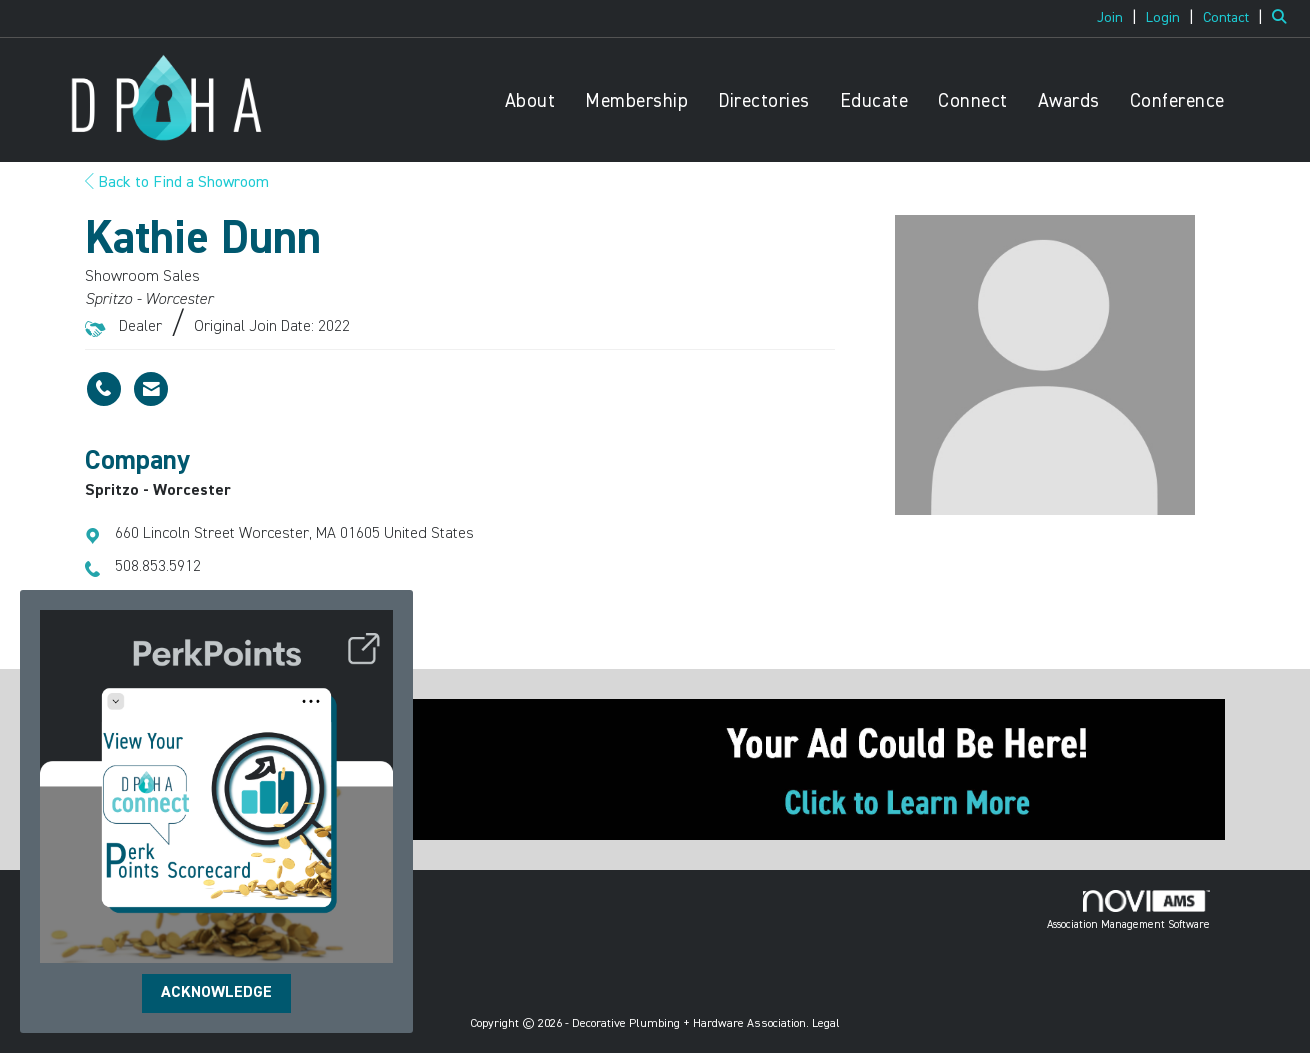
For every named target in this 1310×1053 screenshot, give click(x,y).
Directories (764, 101)
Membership (636, 101)
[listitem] (1119, 18)
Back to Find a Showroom (177, 183)
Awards (1069, 101)
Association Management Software (1128, 910)
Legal (826, 1024)
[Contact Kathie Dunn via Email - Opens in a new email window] (151, 389)
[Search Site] (1283, 18)
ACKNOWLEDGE (216, 993)
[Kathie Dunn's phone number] (104, 389)
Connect (973, 101)
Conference (1177, 101)
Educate (874, 101)
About (530, 101)
